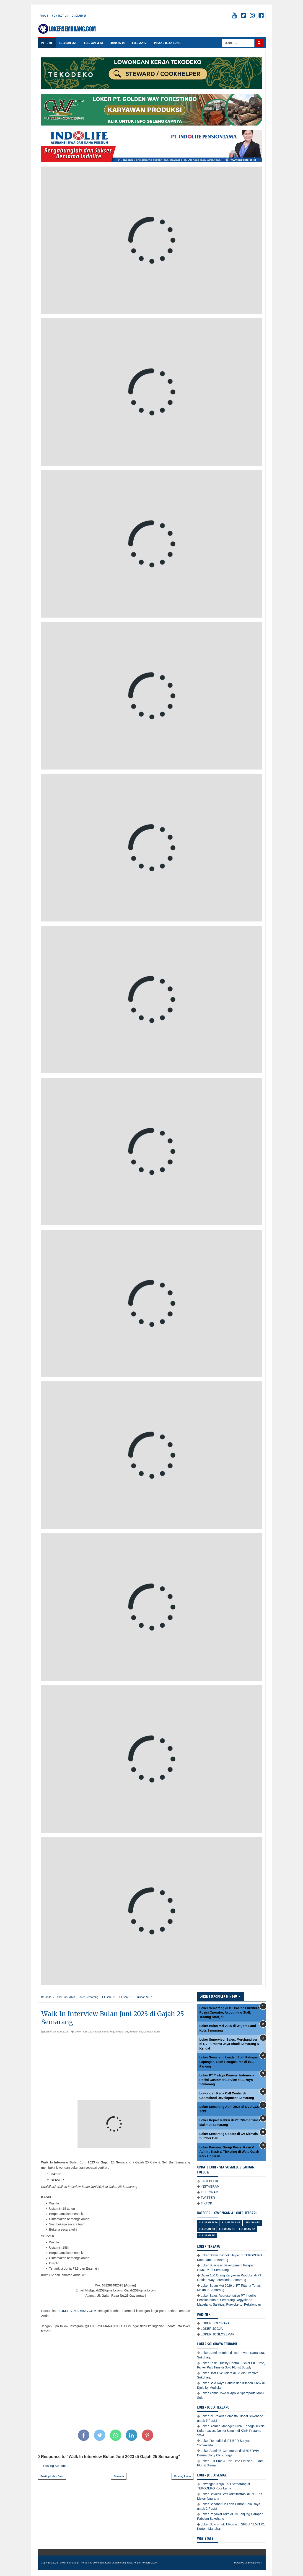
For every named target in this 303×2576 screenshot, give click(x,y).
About (44, 15)
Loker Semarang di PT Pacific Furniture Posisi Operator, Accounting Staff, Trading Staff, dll (229, 2012)
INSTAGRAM (210, 2186)
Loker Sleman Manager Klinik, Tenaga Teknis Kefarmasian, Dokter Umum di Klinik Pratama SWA (231, 2430)
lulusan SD (207, 2235)
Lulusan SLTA (151, 2031)
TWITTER (208, 2197)
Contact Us (60, 15)
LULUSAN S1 (139, 43)
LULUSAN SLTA (93, 43)
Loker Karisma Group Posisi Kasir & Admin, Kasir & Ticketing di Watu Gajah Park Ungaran (229, 2151)
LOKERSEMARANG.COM (77, 2311)
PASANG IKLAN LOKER (167, 43)
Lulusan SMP (231, 2222)
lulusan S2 (247, 2229)
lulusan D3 (121, 2031)
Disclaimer (79, 15)
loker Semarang (104, 2031)
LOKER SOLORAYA (215, 2323)
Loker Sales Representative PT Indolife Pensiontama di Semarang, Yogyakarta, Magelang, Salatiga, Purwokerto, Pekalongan (229, 2300)
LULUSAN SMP (68, 43)
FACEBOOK (209, 2181)
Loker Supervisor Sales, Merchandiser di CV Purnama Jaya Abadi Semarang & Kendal (229, 2044)
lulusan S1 (135, 2031)
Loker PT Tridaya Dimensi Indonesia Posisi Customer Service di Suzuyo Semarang (226, 2079)
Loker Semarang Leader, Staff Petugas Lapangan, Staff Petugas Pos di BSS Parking (228, 2061)
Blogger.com (255, 2562)
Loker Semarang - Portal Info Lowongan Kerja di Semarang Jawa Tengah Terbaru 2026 (108, 2562)
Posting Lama (182, 2476)
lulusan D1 (253, 2222)
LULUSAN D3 (117, 43)
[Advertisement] (115, 2068)
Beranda (119, 2476)
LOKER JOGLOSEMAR (218, 2334)
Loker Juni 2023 (84, 2031)
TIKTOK (206, 2203)
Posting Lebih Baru (52, 2476)
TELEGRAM (209, 2192)
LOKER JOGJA (212, 2328)
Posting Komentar (56, 2466)
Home (46, 43)
